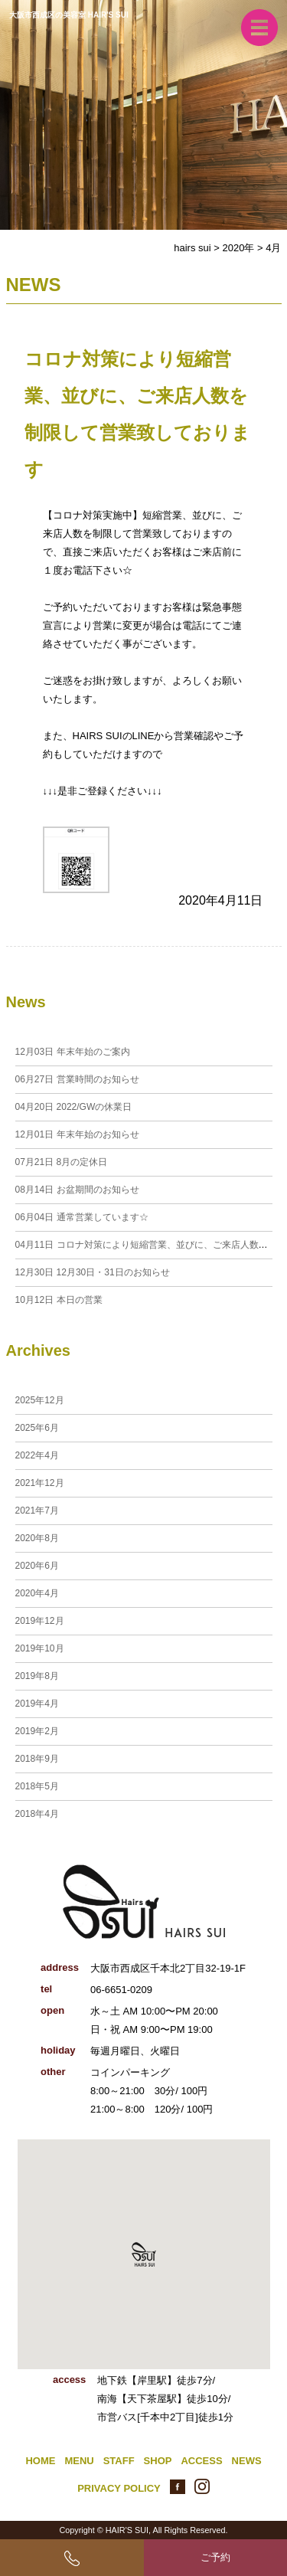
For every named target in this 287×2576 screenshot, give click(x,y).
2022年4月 (37, 1455)
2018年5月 (37, 1786)
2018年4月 (37, 1813)
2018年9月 (37, 1758)
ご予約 (215, 2557)
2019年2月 (37, 1731)
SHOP (158, 2460)
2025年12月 (39, 1400)
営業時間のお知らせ (77, 1079)
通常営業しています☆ (81, 1217)
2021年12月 (39, 1483)
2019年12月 (39, 1620)
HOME (40, 2460)
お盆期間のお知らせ (77, 1189)
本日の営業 (59, 1300)
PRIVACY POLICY (119, 2488)
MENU (78, 2460)
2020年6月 (37, 1565)
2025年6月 (37, 1427)
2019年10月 (39, 1648)
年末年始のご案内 (72, 1051)
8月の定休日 (61, 1162)
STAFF (119, 2460)
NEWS (247, 2460)
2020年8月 (37, 1538)
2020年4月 (37, 1593)
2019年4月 (37, 1703)
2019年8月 (37, 1676)
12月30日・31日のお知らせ (92, 1272)
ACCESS (201, 2460)
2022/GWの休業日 (73, 1106)
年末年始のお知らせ (77, 1134)
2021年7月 (37, 1510)
